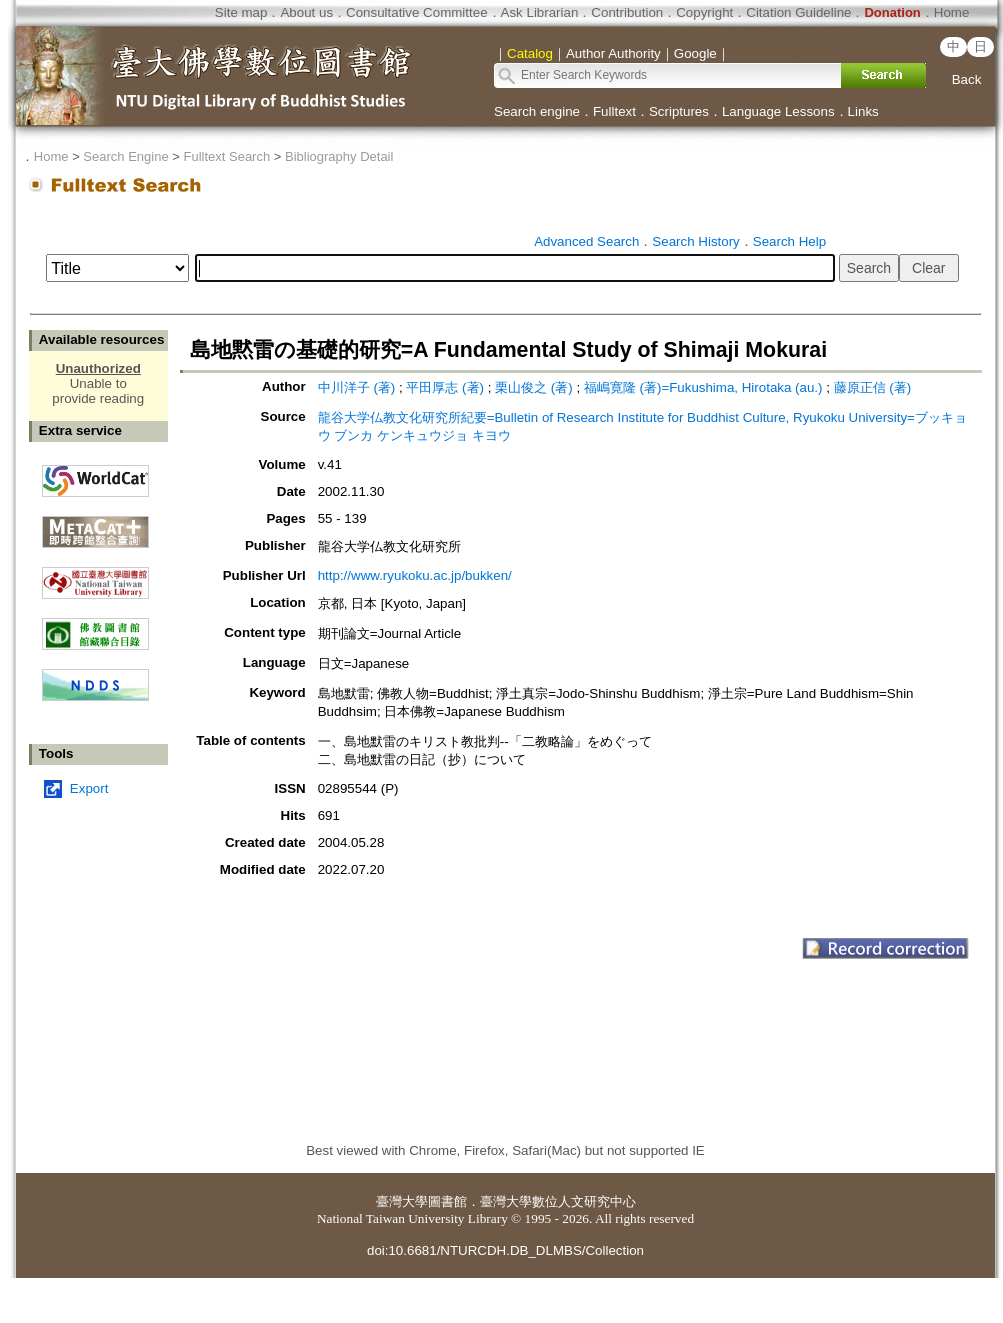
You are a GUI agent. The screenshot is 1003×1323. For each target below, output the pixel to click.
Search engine (537, 111)
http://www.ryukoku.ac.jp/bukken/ (415, 575)
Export (89, 788)
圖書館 (447, 1201)
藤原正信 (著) (873, 387)
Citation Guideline (798, 12)
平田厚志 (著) (445, 387)
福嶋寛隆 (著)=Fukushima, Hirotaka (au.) (703, 387)
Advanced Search (586, 241)
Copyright (704, 12)
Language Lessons (778, 111)
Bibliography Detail (339, 156)
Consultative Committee (416, 12)
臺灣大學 (402, 1201)
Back (967, 79)
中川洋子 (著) (357, 387)
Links (863, 111)
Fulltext (614, 111)
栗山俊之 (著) (534, 387)
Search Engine (125, 156)
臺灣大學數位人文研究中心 (558, 1201)
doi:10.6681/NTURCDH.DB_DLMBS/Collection (505, 1250)
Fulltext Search (226, 156)
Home (952, 12)
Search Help (789, 241)
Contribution (627, 12)
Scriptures (679, 111)
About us (306, 12)
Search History (695, 241)
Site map (241, 12)
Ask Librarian (540, 12)
